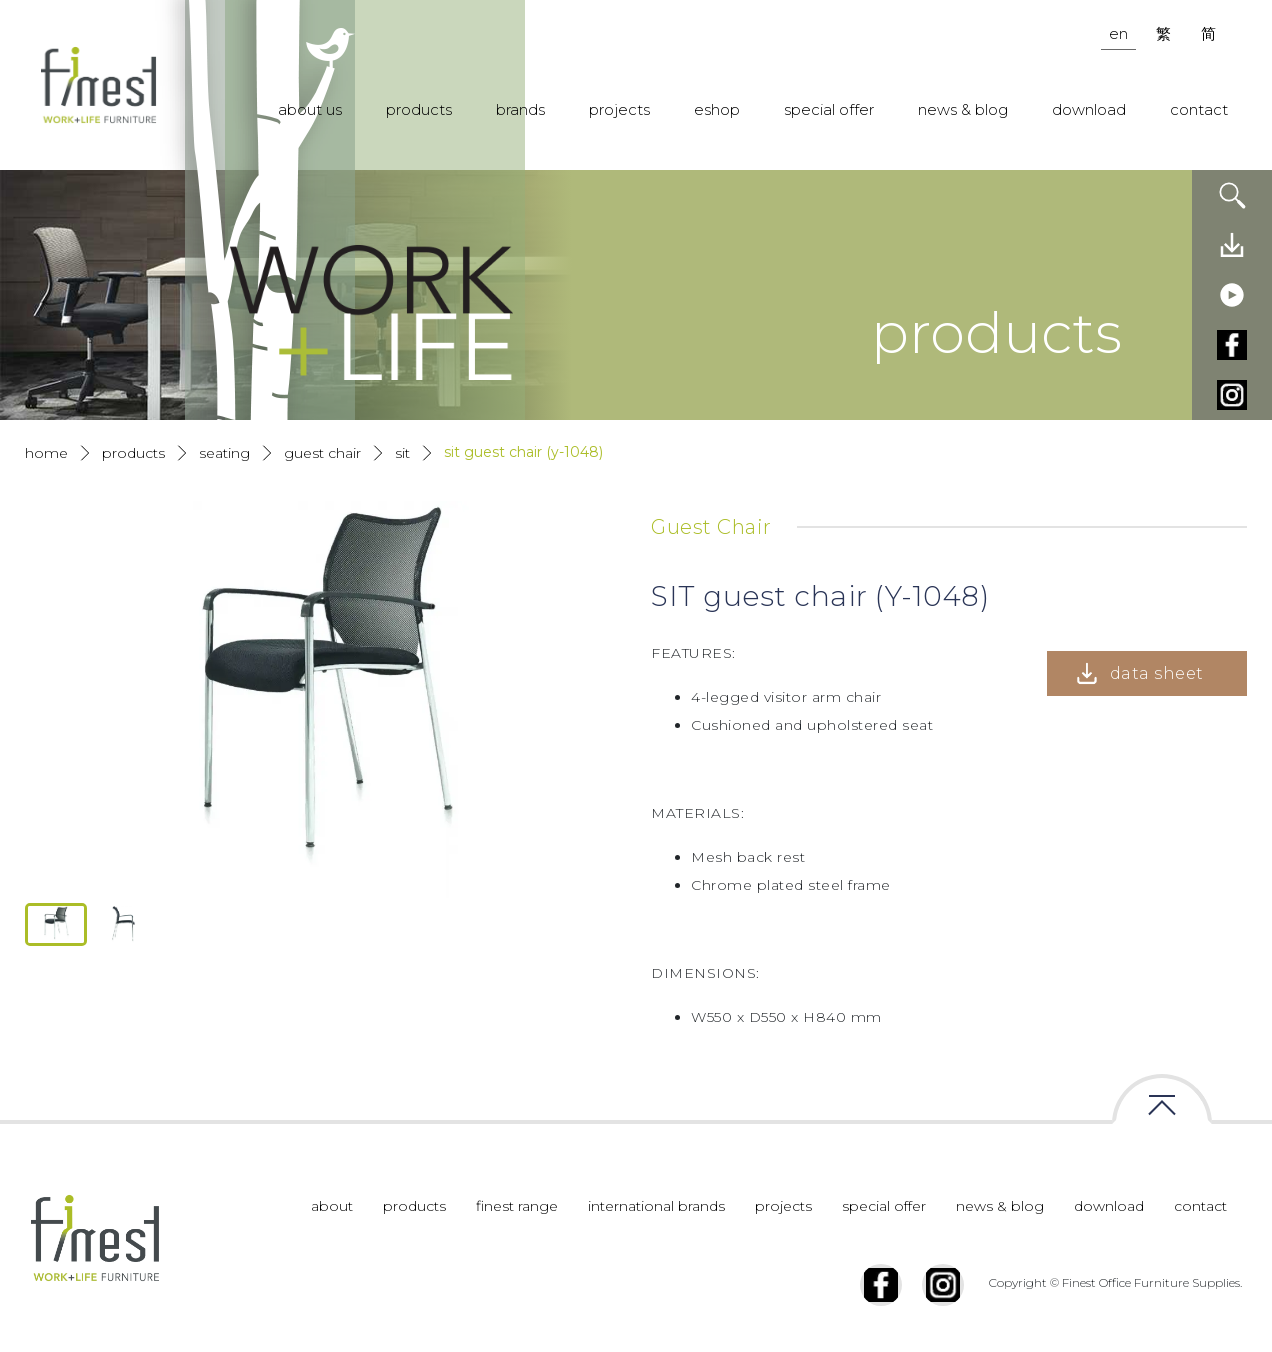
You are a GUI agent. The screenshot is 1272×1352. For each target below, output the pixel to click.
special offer (829, 109)
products (419, 109)
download (1089, 109)
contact (1199, 109)
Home (46, 453)
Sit (402, 453)
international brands (656, 1206)
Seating (224, 453)
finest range (517, 1206)
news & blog (963, 109)
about (332, 1206)
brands (520, 109)
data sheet (1157, 673)
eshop (717, 109)
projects (619, 109)
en (1118, 33)
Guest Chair (322, 453)
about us (310, 109)
